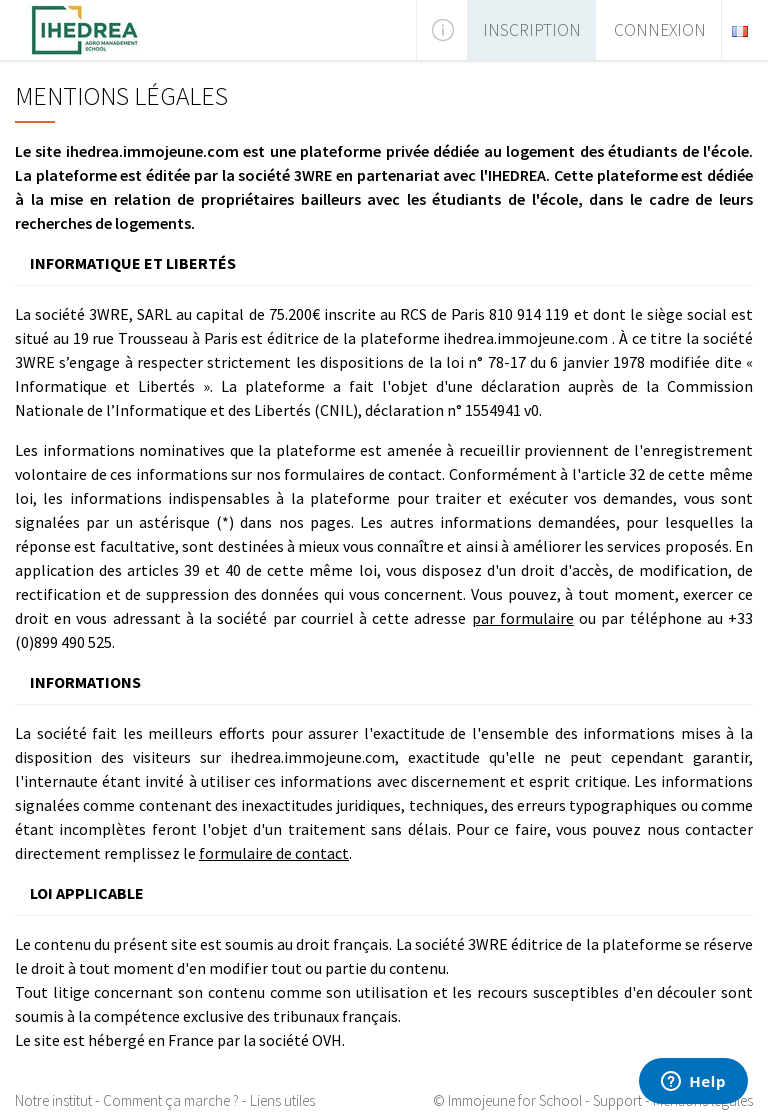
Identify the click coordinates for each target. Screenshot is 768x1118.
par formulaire (523, 618)
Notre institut (53, 1100)
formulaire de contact (274, 853)
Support (617, 1100)
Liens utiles (282, 1100)
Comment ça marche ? (171, 1100)
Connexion (660, 30)
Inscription (532, 30)
